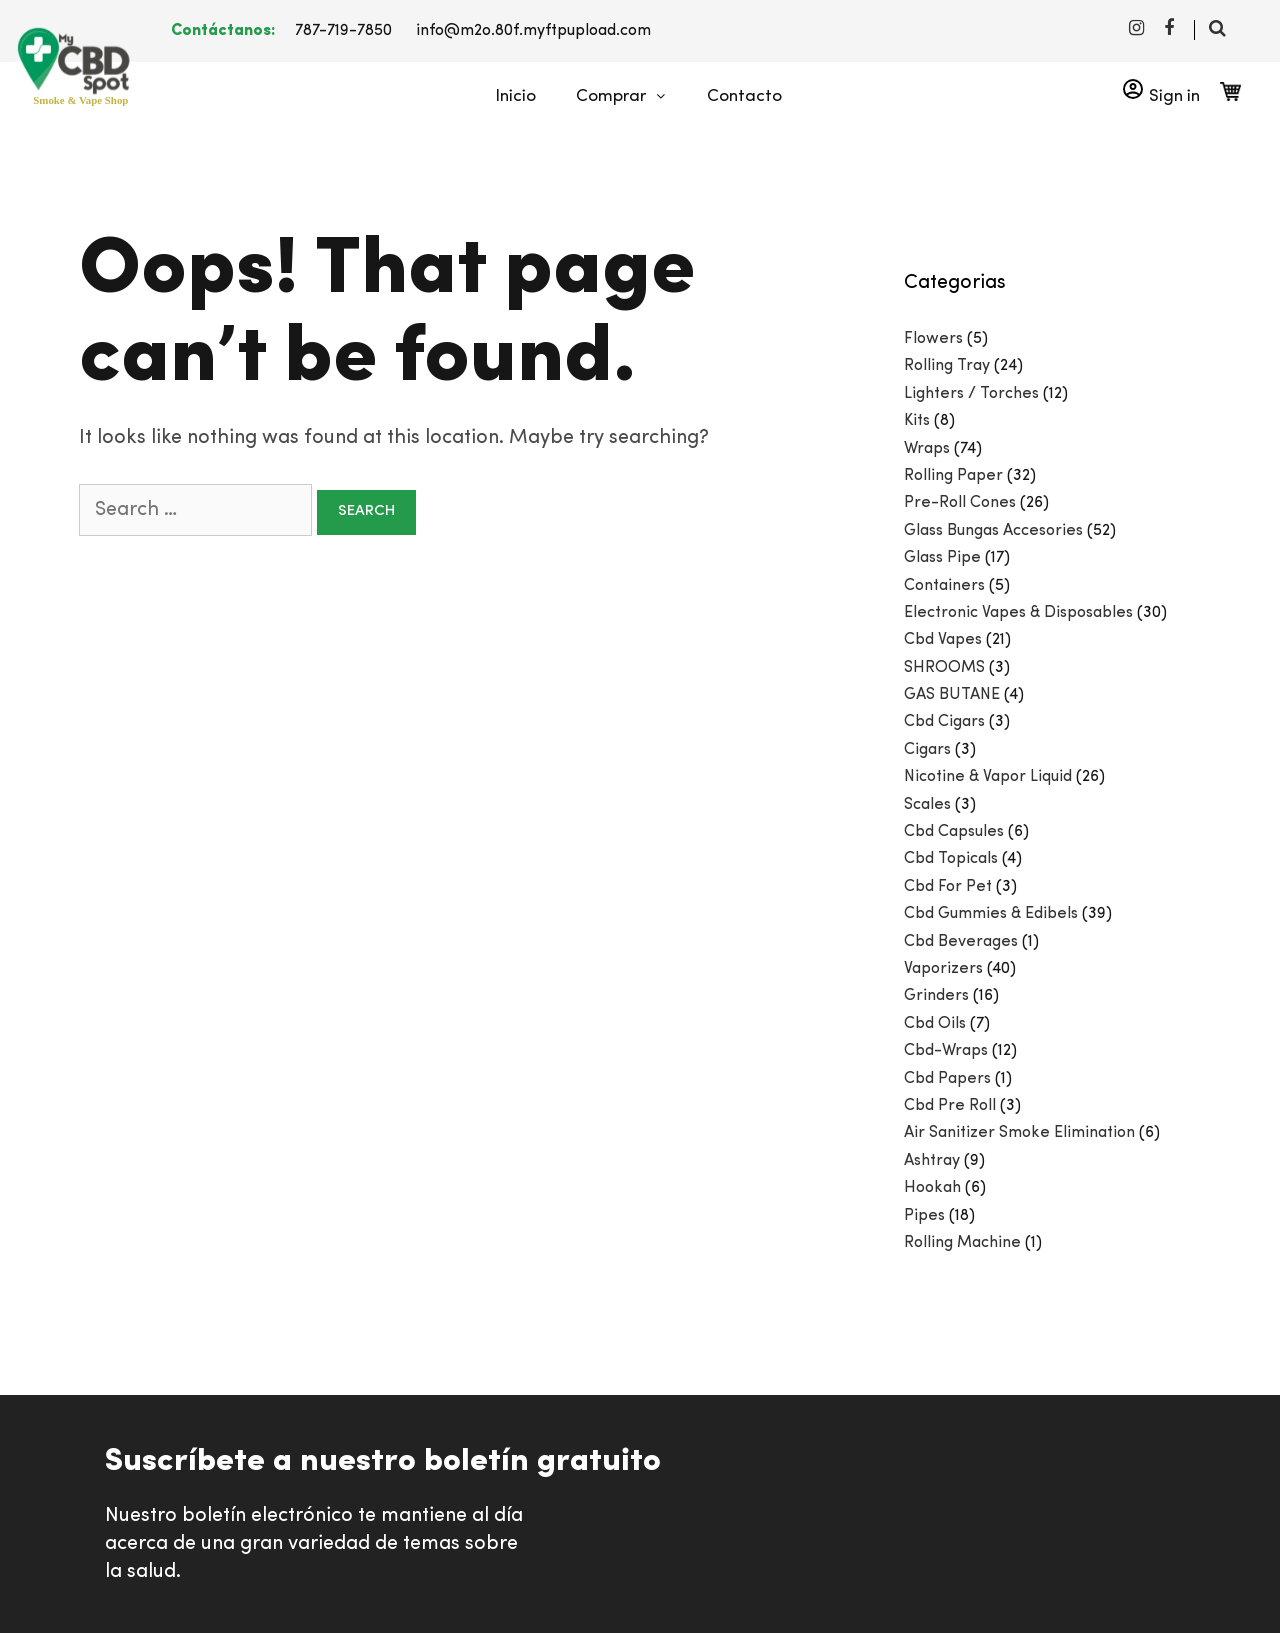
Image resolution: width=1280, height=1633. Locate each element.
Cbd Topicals (951, 859)
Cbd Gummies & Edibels (991, 914)
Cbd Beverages (961, 942)
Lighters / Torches (971, 394)
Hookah (932, 1188)
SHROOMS (944, 668)
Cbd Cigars (944, 722)
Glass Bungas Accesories (993, 531)
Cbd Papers (947, 1079)
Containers (944, 586)
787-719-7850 (343, 31)
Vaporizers (943, 969)
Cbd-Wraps (946, 1051)
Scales (927, 805)
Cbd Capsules (954, 832)
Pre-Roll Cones (960, 503)
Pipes (924, 1216)
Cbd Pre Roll (950, 1106)
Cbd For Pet (948, 887)
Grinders (936, 996)
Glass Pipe (942, 558)
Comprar (631, 97)
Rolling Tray (947, 366)
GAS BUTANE (952, 695)
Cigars (927, 750)
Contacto (744, 96)
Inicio (515, 96)
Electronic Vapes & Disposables (1018, 613)
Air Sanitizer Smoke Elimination (1019, 1133)
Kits (917, 421)
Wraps (927, 449)
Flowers (933, 339)
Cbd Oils (935, 1024)
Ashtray (932, 1161)
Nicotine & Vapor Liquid (988, 777)
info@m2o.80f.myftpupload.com (533, 31)
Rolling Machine (962, 1243)
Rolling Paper (953, 476)
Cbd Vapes (943, 640)
